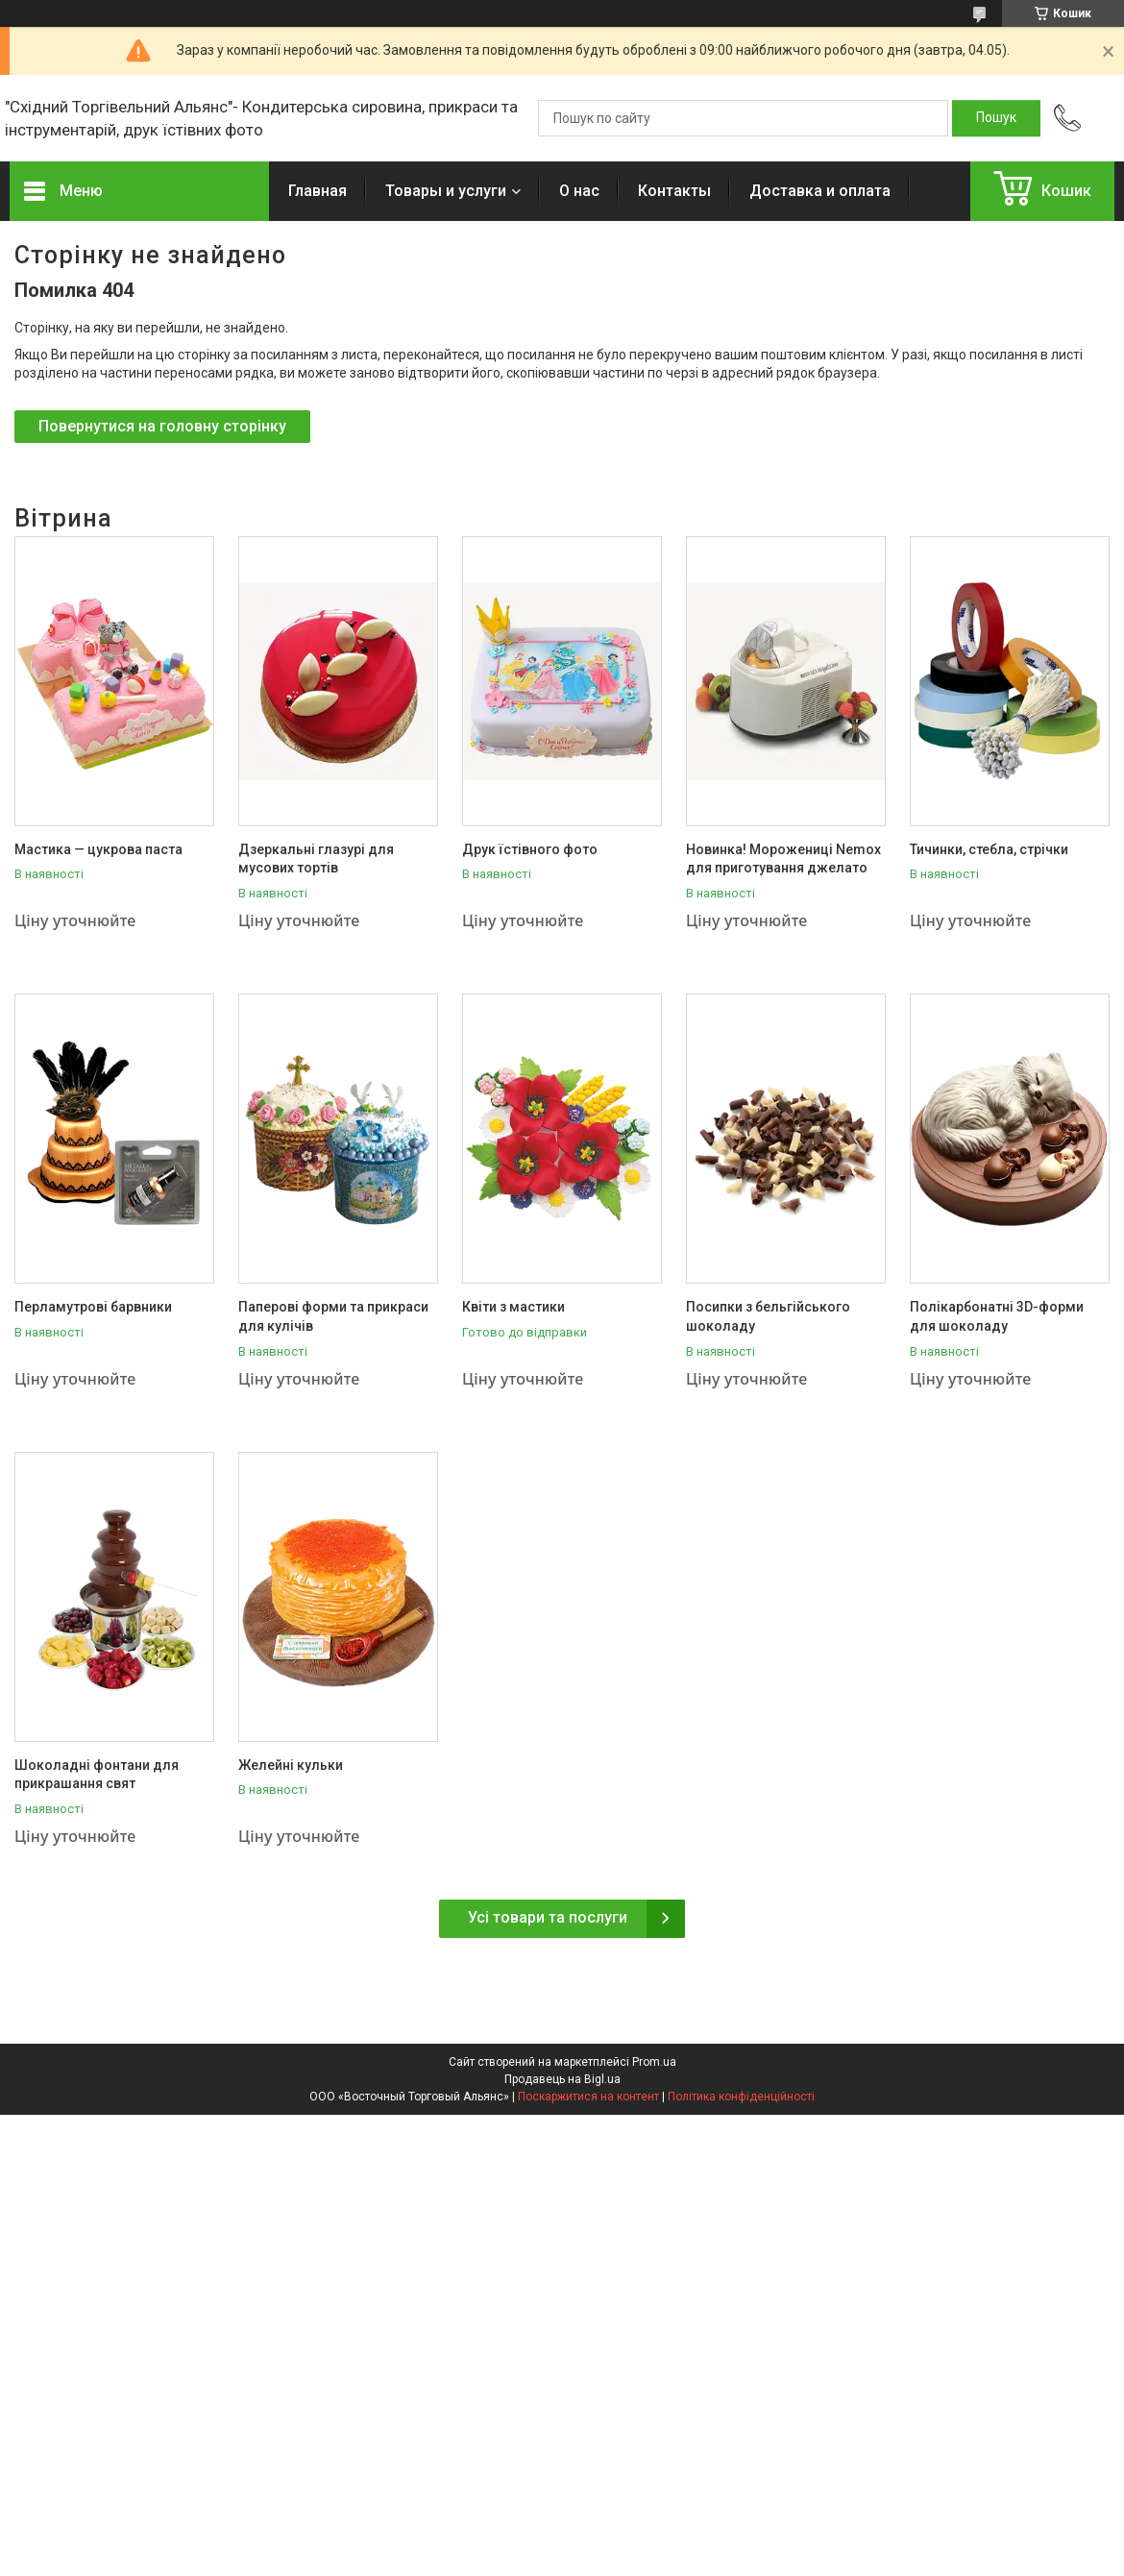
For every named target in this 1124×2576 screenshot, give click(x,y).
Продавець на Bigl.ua (562, 2079)
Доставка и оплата (820, 191)
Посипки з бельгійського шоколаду (768, 1316)
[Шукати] (996, 118)
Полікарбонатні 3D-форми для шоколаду (997, 1316)
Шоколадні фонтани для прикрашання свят (96, 1774)
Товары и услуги (445, 191)
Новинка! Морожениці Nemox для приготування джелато (783, 859)
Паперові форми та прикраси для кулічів (333, 1316)
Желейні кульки (290, 1765)
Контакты (674, 191)
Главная (317, 191)
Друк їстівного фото (530, 849)
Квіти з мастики (513, 1306)
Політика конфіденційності (741, 2096)
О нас (579, 191)
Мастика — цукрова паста (98, 849)
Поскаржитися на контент (588, 2096)
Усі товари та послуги (547, 1917)
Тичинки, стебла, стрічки (989, 849)
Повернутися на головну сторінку (162, 426)
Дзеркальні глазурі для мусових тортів (316, 859)
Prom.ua (654, 2062)
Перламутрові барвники (93, 1306)
